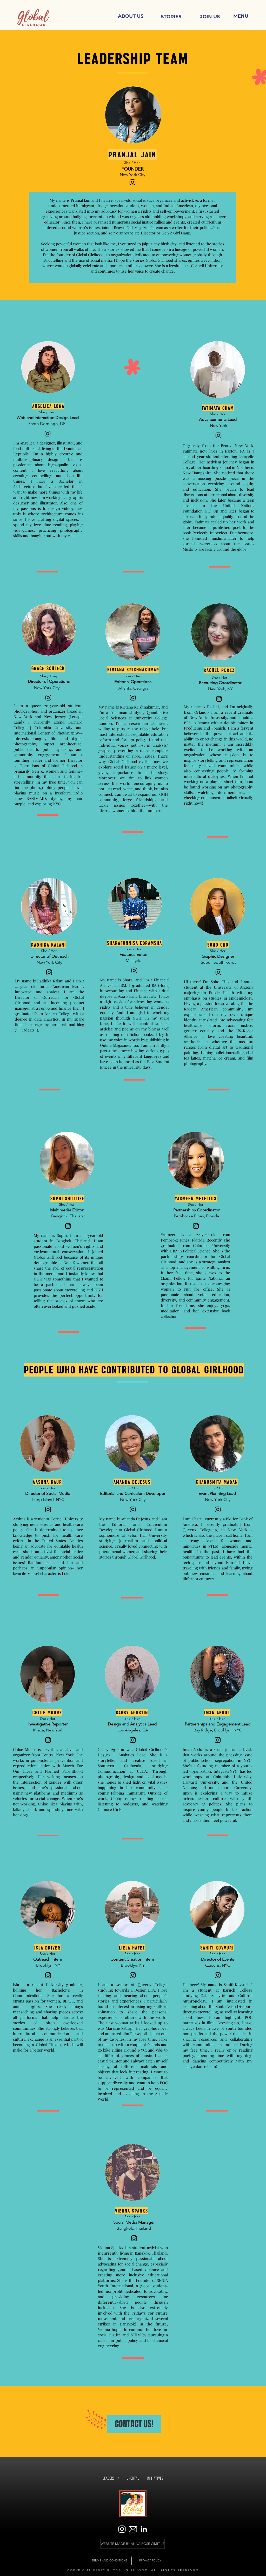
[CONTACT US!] (134, 2424)
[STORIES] (171, 16)
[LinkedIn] (143, 2529)
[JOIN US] (209, 16)
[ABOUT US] (130, 16)
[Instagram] (132, 182)
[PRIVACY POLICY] (150, 2560)
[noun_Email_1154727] (132, 2529)
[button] (240, 16)
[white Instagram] (122, 2529)
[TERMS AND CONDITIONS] (109, 2560)
